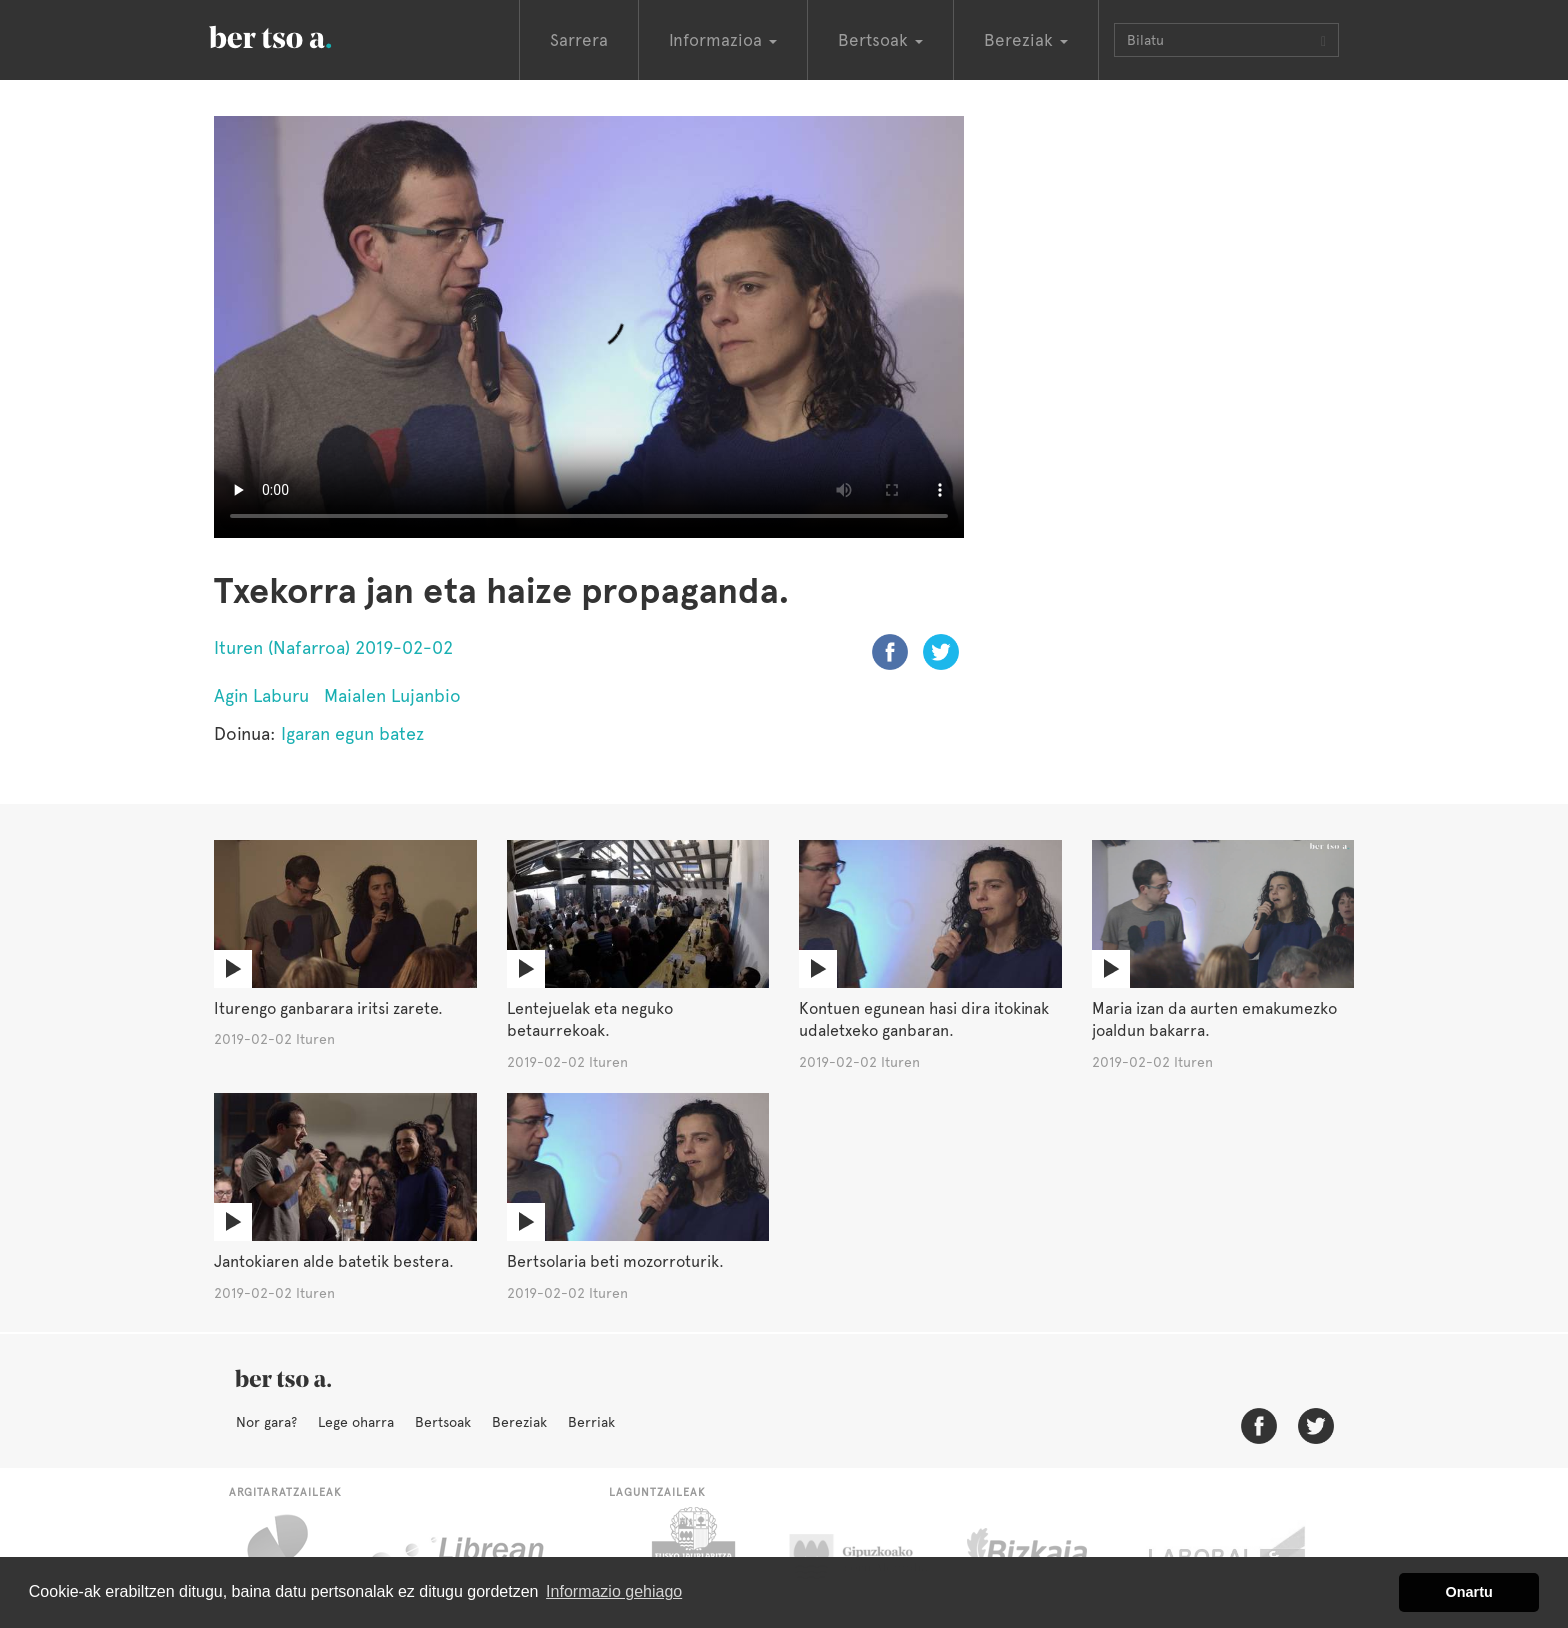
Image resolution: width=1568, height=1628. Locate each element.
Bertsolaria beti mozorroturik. (615, 1261)
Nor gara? (266, 1422)
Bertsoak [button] (880, 40)
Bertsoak (443, 1422)
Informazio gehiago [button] (614, 1591)
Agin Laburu (261, 695)
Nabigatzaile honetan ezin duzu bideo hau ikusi (589, 327)
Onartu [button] (1469, 1592)
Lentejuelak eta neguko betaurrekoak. (590, 1020)
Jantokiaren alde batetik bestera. (334, 1261)
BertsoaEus (299, 35)
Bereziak (519, 1422)
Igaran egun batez (352, 733)
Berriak (591, 1422)
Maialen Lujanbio (392, 695)
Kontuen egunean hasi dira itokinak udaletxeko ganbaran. (924, 1020)
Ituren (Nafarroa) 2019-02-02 (333, 647)
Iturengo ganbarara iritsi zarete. (328, 1008)
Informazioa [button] (723, 40)
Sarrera (579, 40)
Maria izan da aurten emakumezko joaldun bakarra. (1214, 1020)
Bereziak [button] (1026, 40)
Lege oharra (356, 1422)
